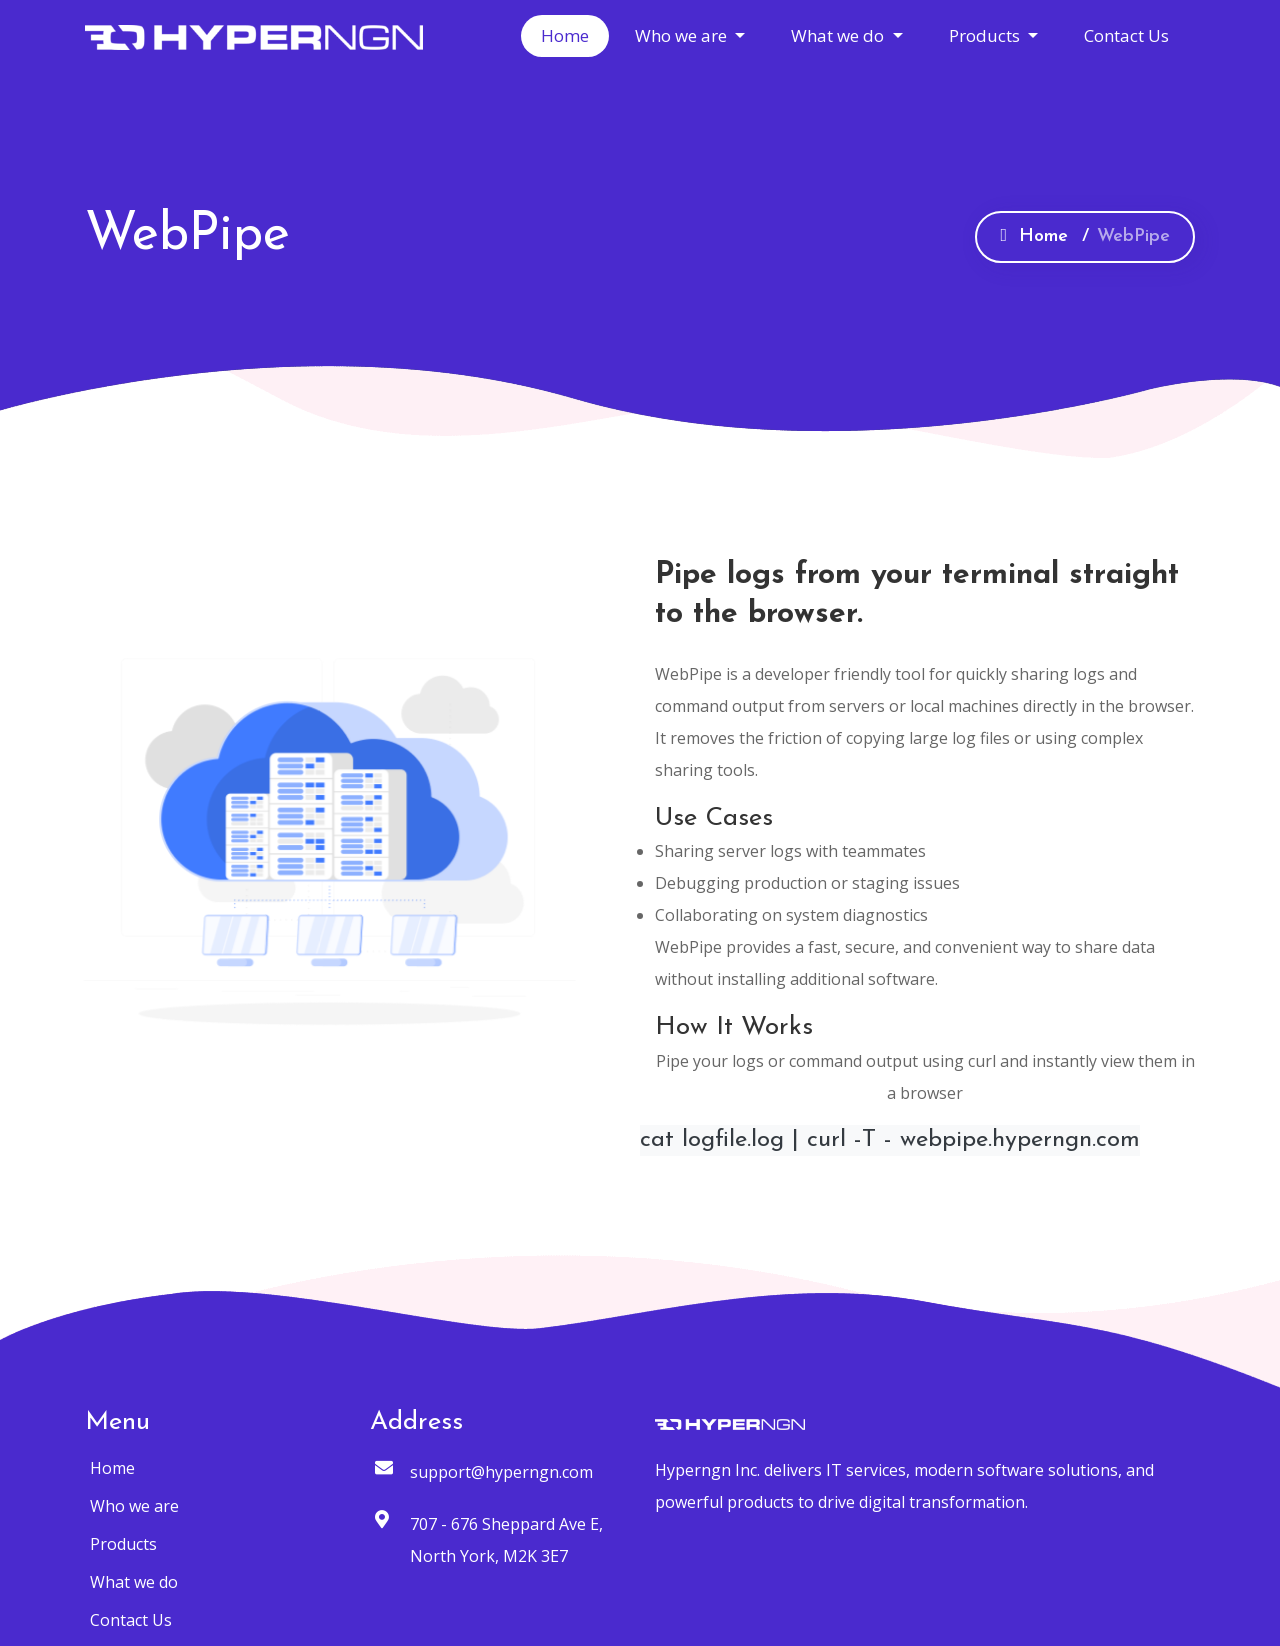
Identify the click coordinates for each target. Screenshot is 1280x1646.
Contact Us (1126, 35)
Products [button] (986, 35)
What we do (134, 1582)
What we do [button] (839, 35)
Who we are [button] (683, 35)
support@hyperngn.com (501, 1472)
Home (565, 35)
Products (123, 1544)
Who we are (134, 1506)
